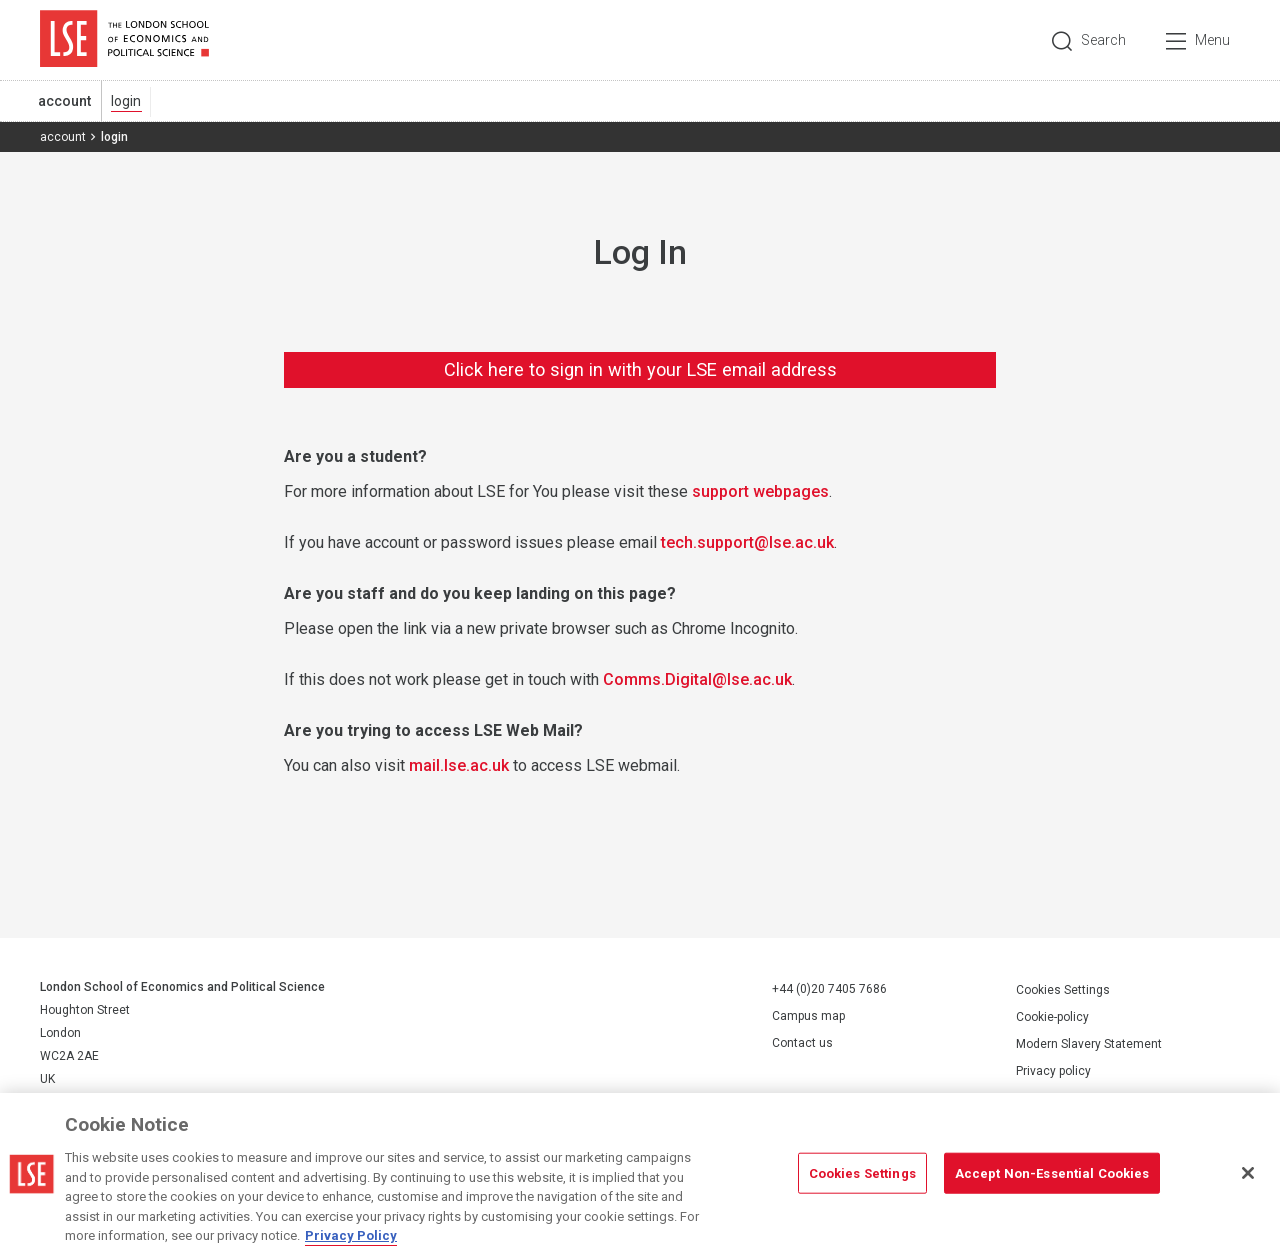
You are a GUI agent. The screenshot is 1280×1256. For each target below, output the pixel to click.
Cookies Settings (1063, 990)
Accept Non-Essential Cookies (1052, 1172)
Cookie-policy (1052, 1017)
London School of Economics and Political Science (124, 40)
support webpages (760, 491)
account (64, 101)
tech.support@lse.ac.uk (747, 542)
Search (1103, 40)
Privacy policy (1053, 1071)
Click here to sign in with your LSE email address (640, 369)
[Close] (1248, 1173)
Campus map (808, 1016)
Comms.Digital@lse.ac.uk (697, 679)
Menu (1212, 40)
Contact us (802, 1043)
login (126, 101)
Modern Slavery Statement (1089, 1044)
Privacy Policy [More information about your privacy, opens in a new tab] (351, 1235)
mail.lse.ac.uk (459, 765)
